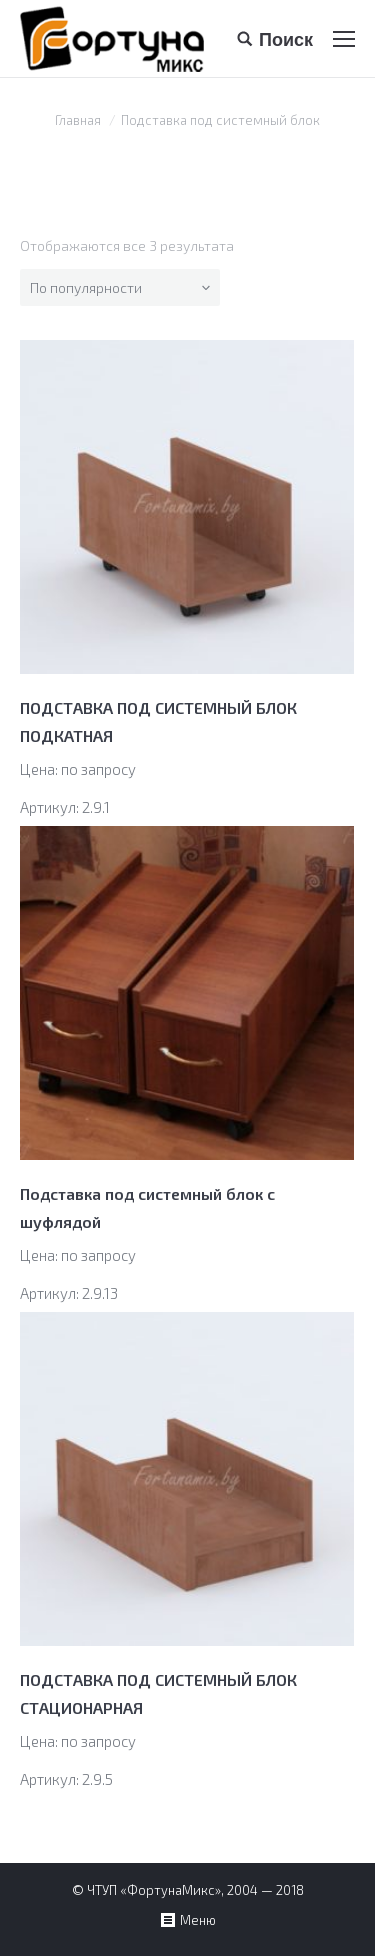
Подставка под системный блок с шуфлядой (147, 1207)
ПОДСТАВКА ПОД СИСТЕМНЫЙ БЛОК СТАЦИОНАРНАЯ (158, 1693)
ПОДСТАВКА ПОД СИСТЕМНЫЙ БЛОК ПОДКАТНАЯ (158, 721)
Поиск (286, 39)
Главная (78, 120)
